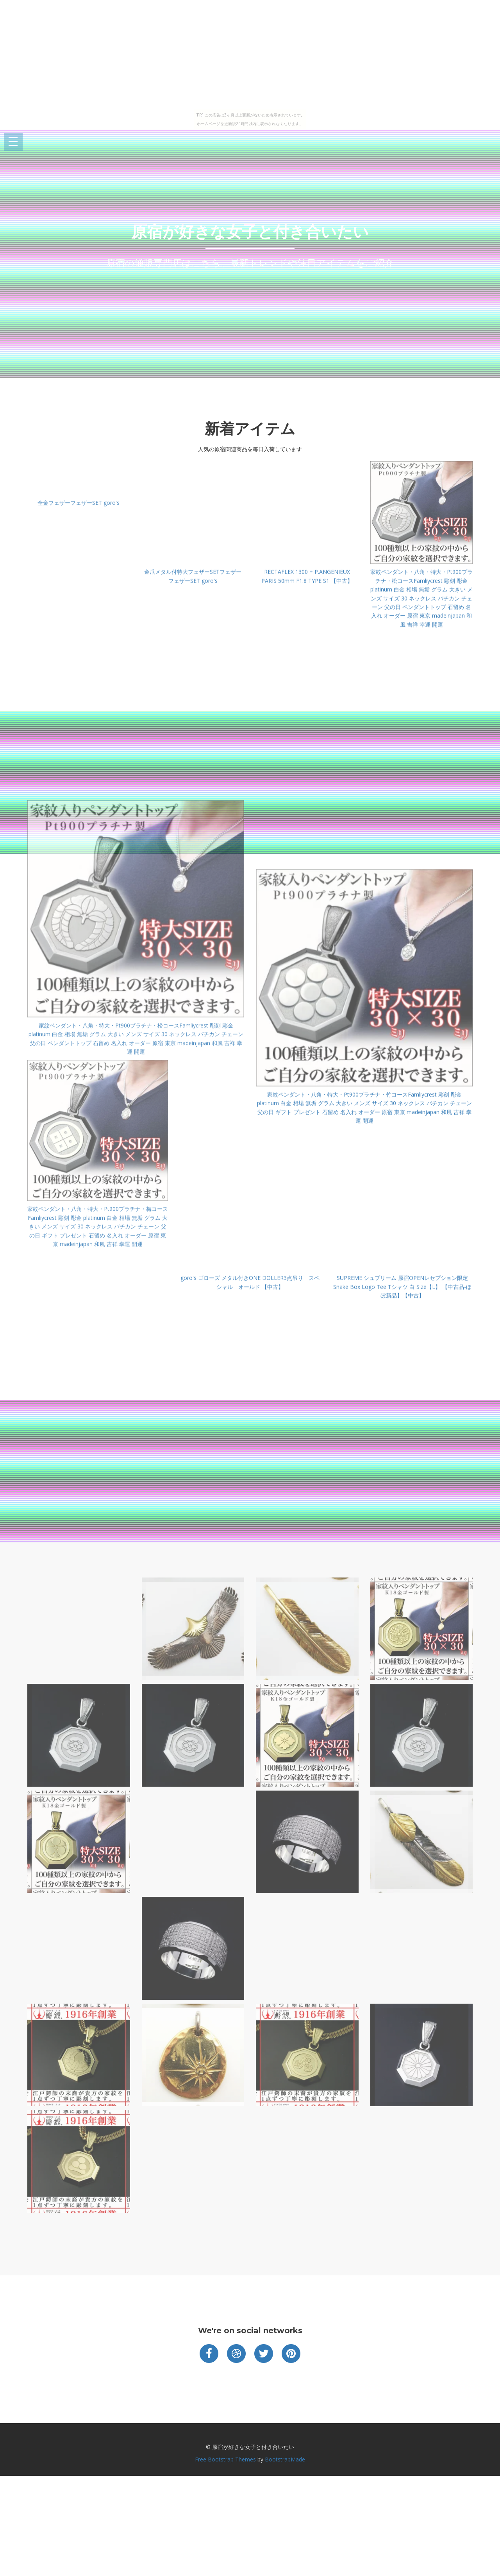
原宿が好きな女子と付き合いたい (250, 231)
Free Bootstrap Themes (225, 2459)
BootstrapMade (285, 2459)
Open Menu (13, 142)
